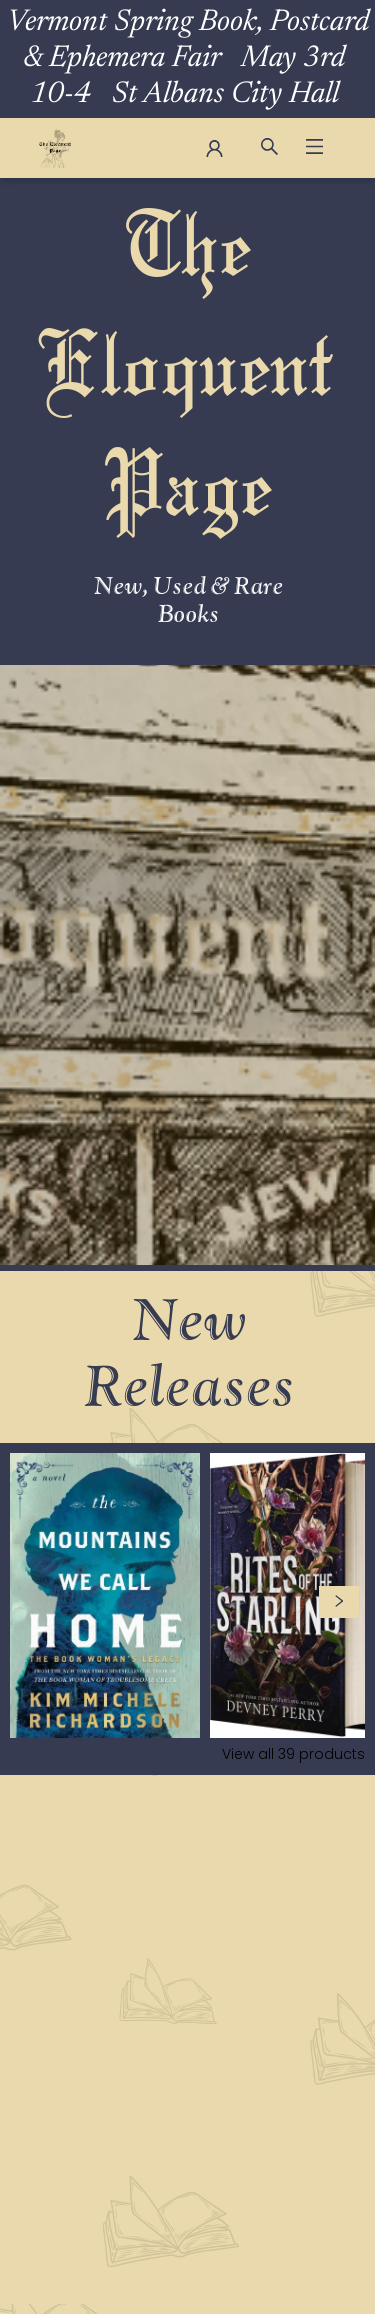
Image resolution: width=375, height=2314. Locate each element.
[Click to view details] (105, 1595)
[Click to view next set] (339, 1602)
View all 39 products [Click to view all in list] (293, 1754)
